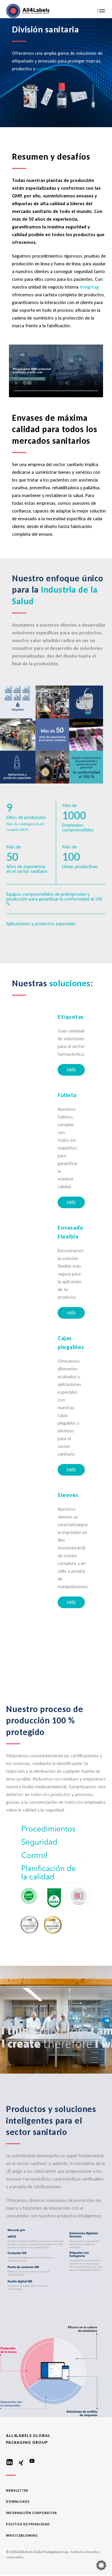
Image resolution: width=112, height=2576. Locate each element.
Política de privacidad (28, 2524)
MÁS (71, 1070)
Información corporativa (31, 2513)
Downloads (18, 2502)
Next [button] (96, 733)
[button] (101, 2565)
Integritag (89, 287)
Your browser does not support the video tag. (56, 371)
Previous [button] (15, 733)
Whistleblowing (22, 2536)
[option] (56, 735)
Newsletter (17, 2491)
